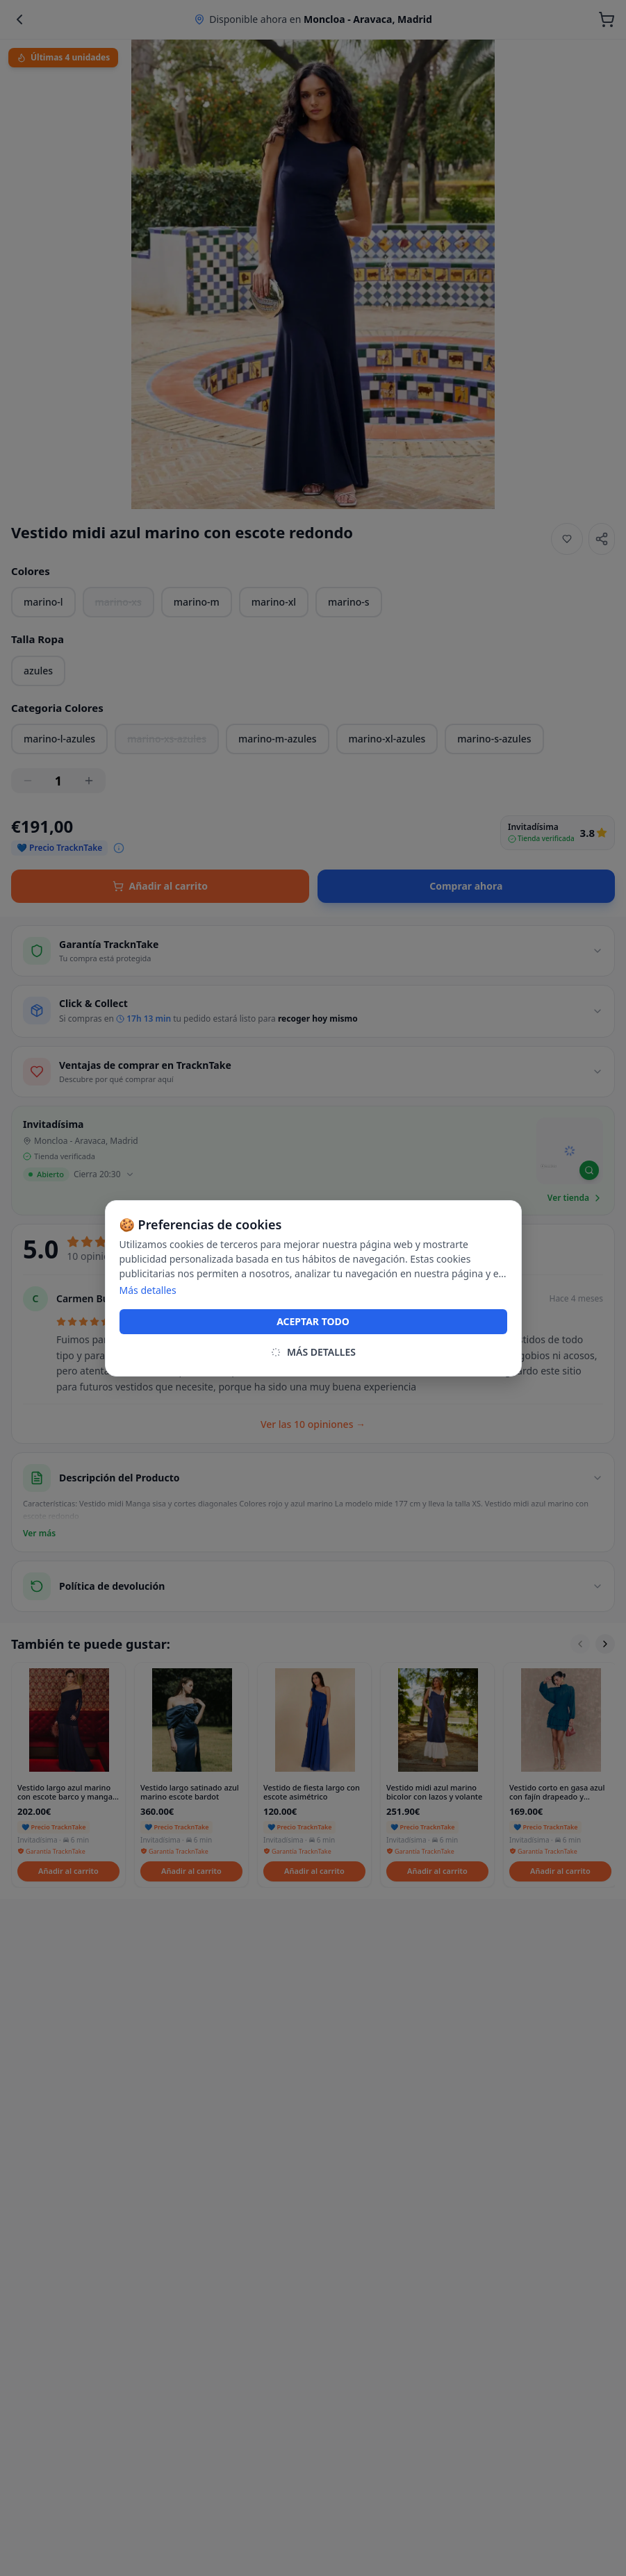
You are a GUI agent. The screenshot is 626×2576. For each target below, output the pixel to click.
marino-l (43, 601)
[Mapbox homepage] (549, 1172)
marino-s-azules (494, 738)
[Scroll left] (580, 1644)
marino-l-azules (59, 738)
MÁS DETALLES (313, 1351)
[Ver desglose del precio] (119, 848)
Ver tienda (575, 1198)
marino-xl (274, 601)
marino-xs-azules (166, 738)
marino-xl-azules (387, 738)
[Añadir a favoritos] (567, 539)
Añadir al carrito (160, 885)
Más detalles (148, 1290)
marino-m (197, 601)
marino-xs (118, 601)
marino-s (349, 601)
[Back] (19, 19)
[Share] (601, 539)
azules (38, 670)
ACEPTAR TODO (313, 1321)
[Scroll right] (605, 1644)
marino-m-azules (277, 738)
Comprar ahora (465, 885)
